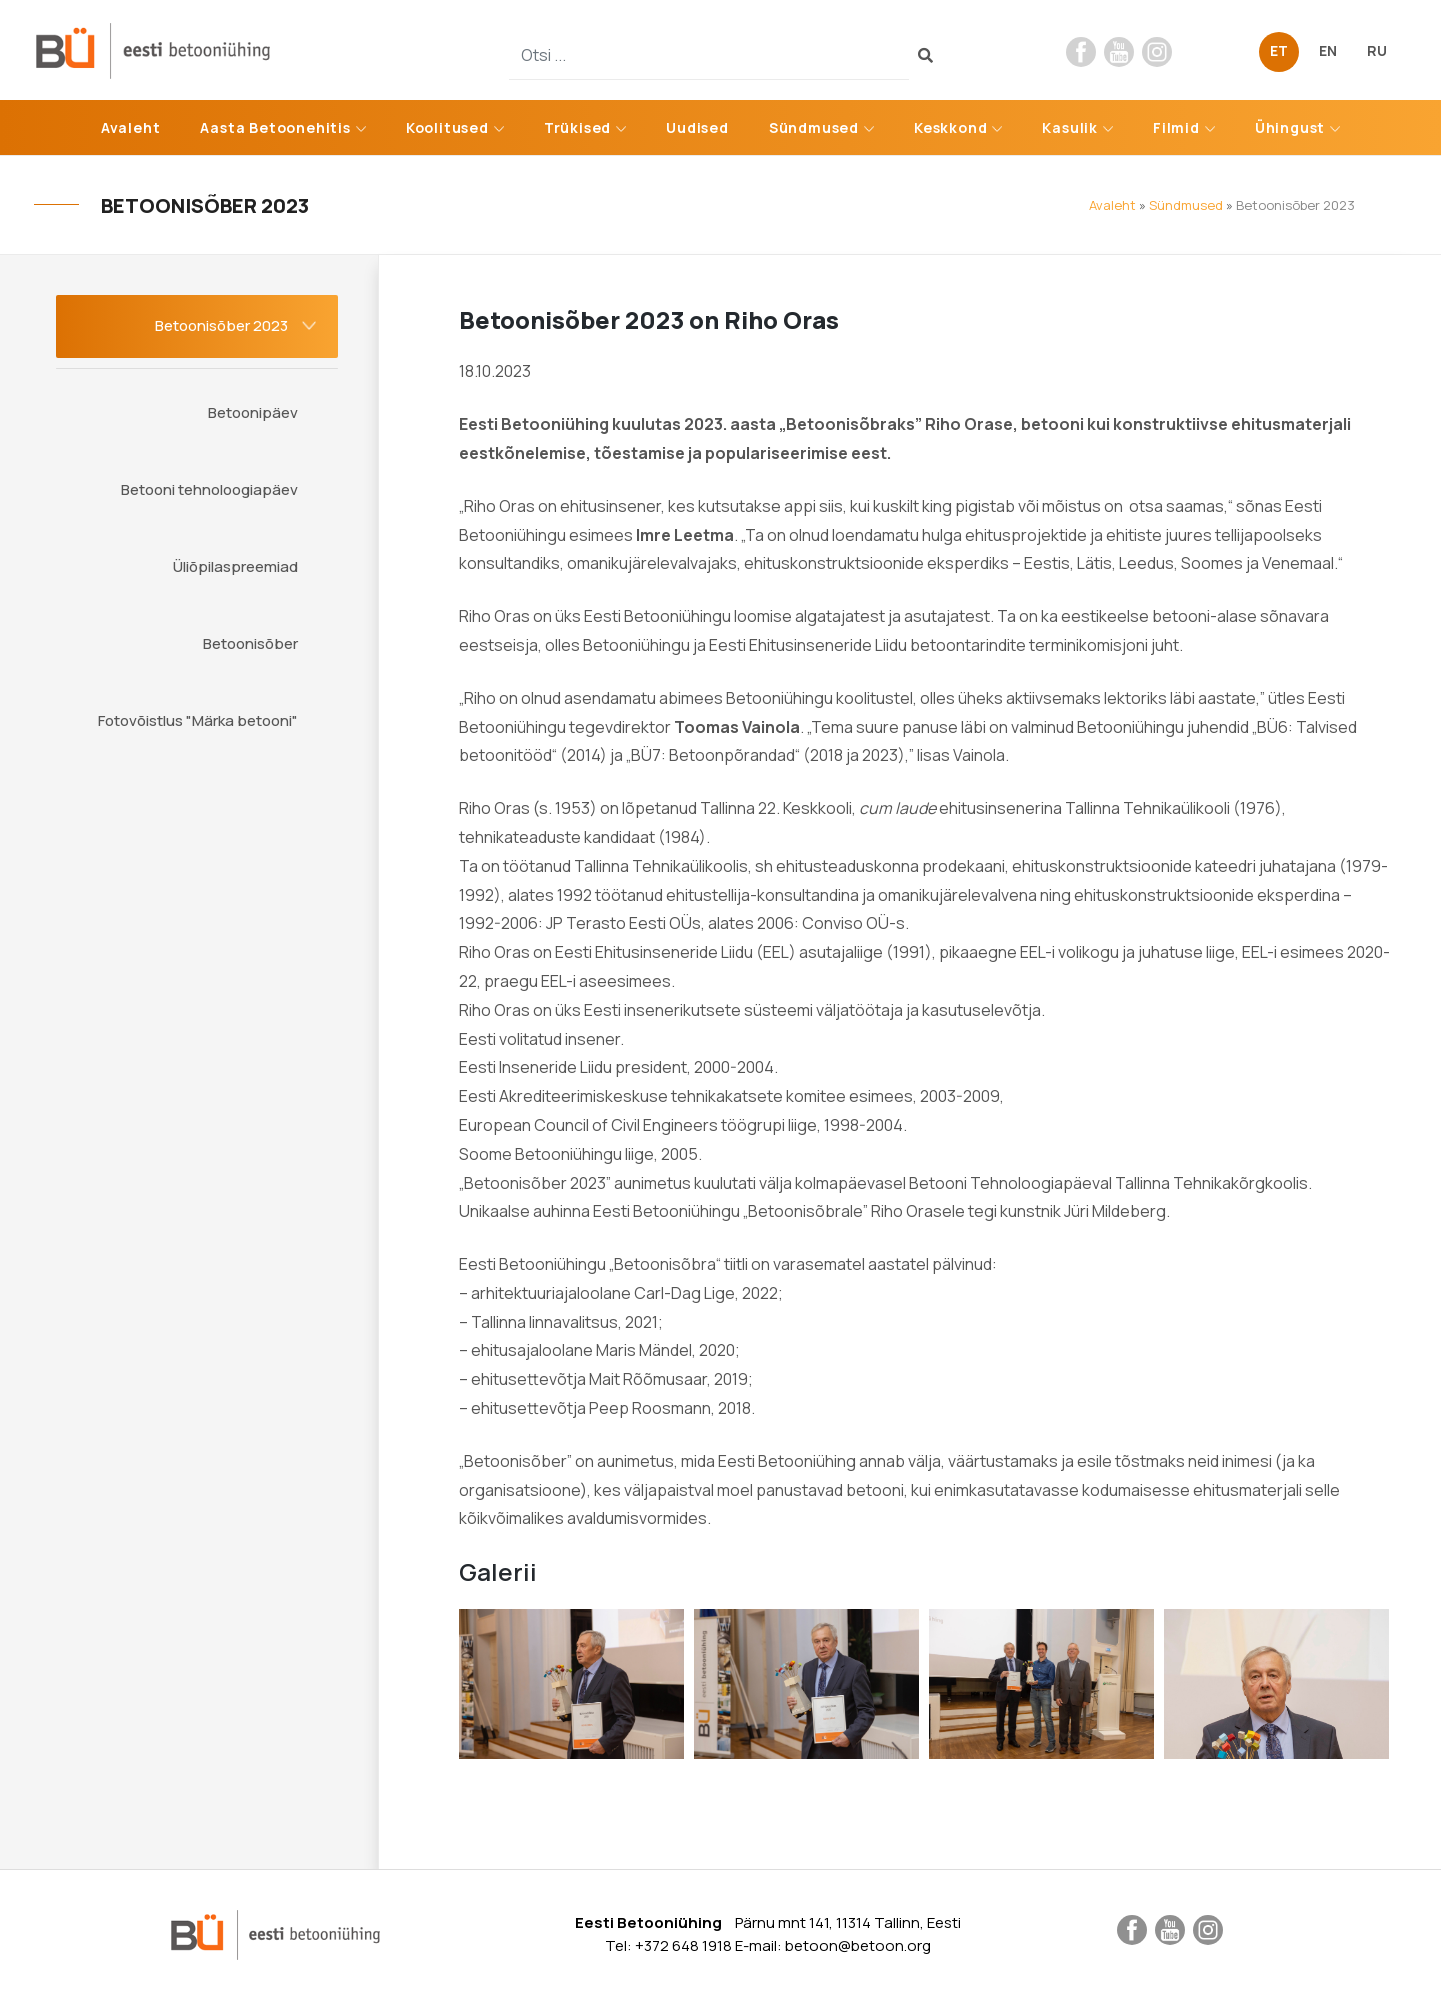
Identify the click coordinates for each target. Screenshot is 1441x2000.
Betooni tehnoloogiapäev (209, 489)
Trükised (577, 127)
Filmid (1176, 127)
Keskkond (950, 127)
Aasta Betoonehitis (275, 127)
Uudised (697, 127)
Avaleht (131, 127)
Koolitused (447, 127)
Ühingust (1290, 127)
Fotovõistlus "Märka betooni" (198, 720)
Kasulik (1070, 127)
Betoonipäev (253, 412)
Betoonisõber (250, 643)
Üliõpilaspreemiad (235, 566)
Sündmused (814, 127)
